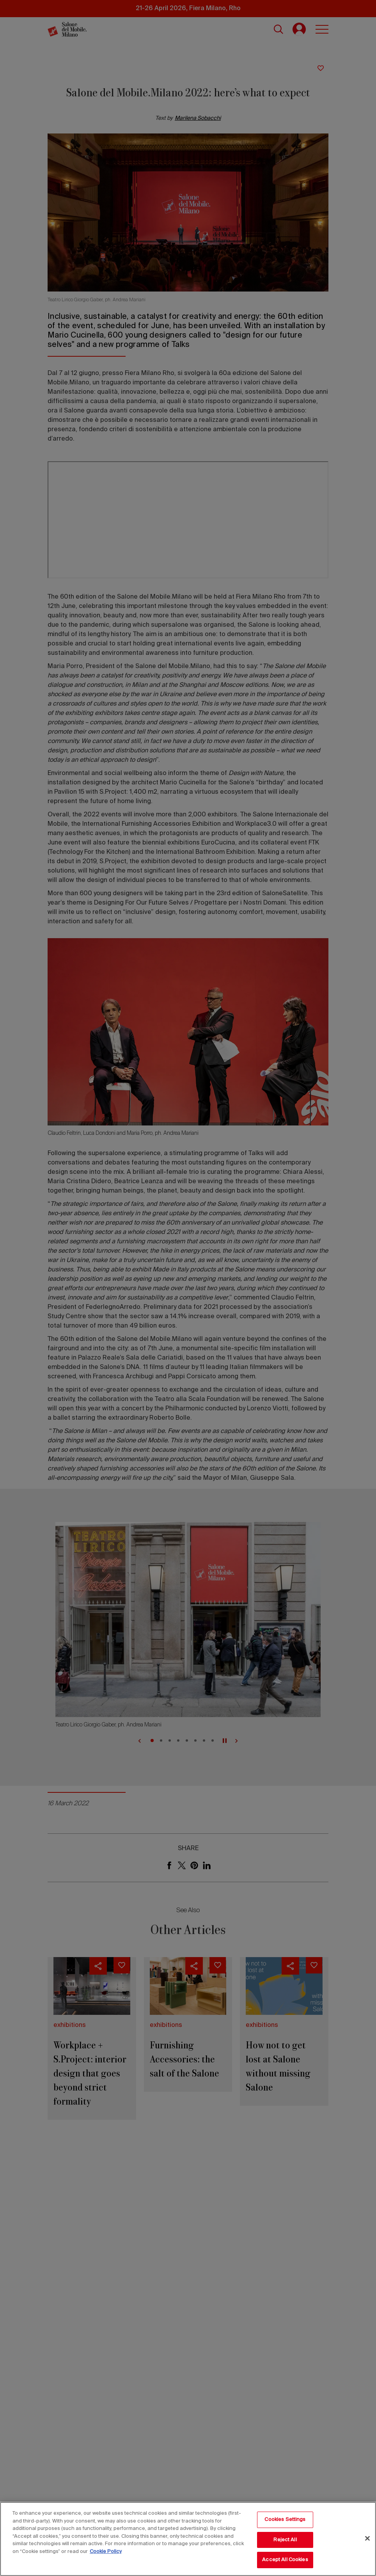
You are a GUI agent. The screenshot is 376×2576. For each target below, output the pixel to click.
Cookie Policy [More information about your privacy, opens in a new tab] (106, 2551)
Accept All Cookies (285, 2559)
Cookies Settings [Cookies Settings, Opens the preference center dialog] (284, 2519)
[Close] (367, 2538)
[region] (188, 2539)
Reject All (284, 2539)
